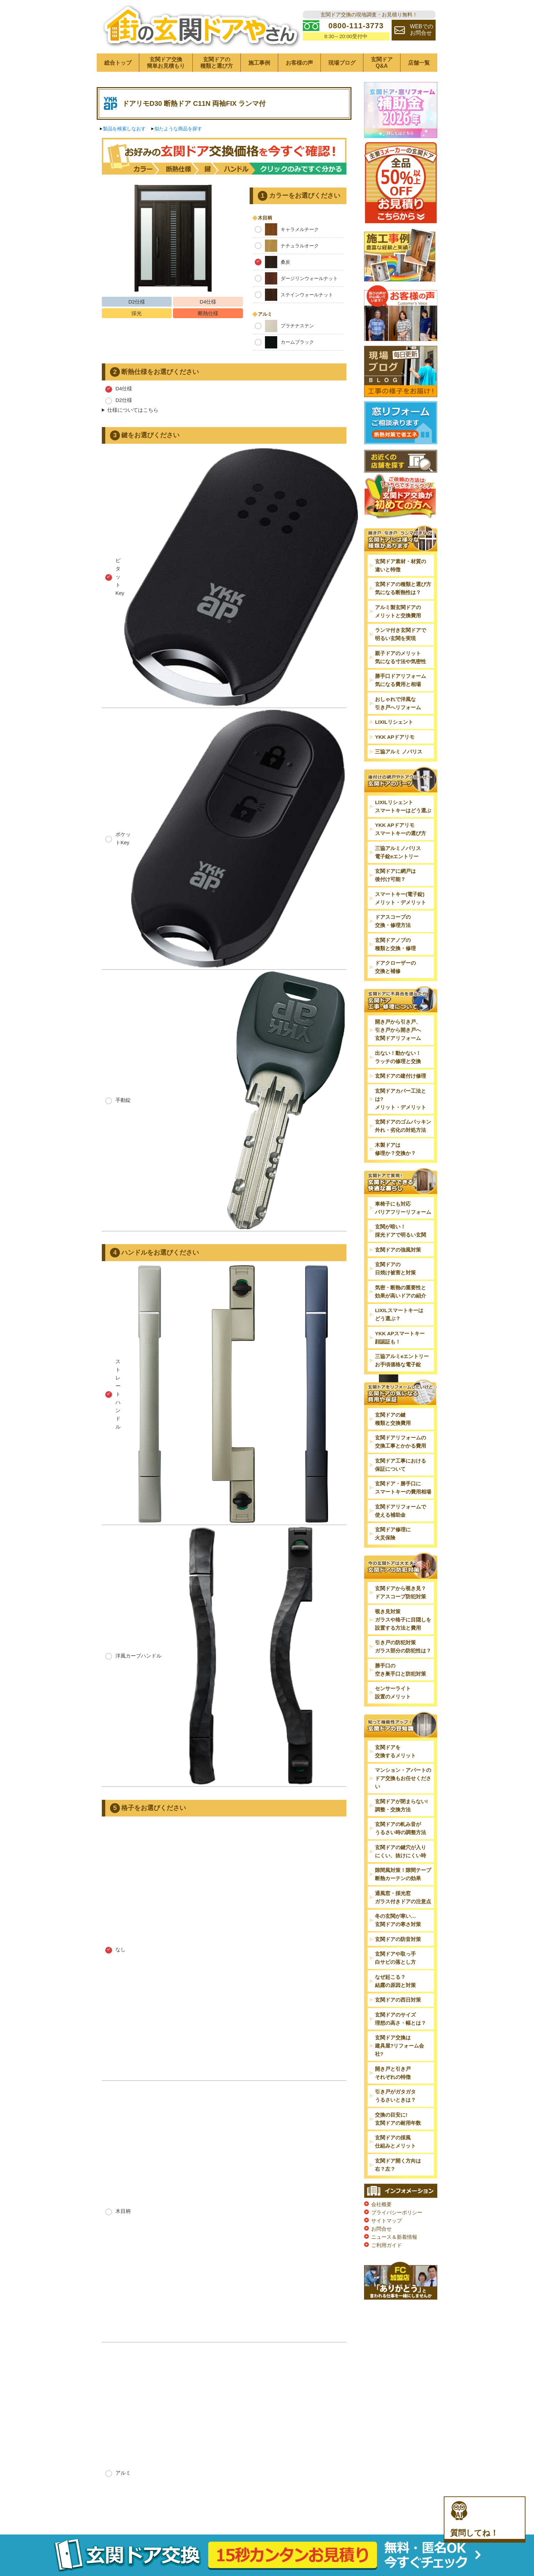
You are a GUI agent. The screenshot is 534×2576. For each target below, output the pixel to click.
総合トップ (117, 63)
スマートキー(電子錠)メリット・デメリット (400, 898)
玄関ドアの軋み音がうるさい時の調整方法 (400, 1828)
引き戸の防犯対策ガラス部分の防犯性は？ (403, 1646)
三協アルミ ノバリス (398, 751)
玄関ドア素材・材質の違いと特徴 (400, 565)
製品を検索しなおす (124, 128)
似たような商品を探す (178, 128)
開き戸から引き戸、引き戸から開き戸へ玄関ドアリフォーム (398, 1030)
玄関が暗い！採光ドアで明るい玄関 (400, 1231)
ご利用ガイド (386, 2245)
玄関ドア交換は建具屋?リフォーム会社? (399, 2046)
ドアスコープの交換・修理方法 (393, 921)
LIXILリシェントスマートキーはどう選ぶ (403, 806)
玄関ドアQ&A (382, 62)
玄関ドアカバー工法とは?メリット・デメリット (400, 1099)
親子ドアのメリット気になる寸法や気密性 (400, 657)
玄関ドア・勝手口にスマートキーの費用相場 (403, 1488)
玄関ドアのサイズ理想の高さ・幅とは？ (400, 2019)
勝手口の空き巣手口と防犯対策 (400, 1670)
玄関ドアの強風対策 (398, 1250)
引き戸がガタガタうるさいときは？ (395, 2096)
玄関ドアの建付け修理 (400, 1076)
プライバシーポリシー (396, 2212)
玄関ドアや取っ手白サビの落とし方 (395, 1958)
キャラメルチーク (287, 229)
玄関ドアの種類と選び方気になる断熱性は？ (403, 588)
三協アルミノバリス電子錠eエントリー (398, 852)
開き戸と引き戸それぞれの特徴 (393, 2073)
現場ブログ (342, 63)
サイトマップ (386, 2220)
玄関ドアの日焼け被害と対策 (395, 1268)
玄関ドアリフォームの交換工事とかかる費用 (400, 1442)
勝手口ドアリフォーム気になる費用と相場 (400, 680)
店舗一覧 (419, 63)
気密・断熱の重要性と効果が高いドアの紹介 (400, 1292)
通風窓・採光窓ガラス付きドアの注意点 (403, 1897)
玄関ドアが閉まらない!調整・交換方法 (401, 1805)
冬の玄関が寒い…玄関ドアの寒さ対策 (398, 1920)
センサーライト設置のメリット (393, 1692)
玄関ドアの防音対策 (398, 1939)
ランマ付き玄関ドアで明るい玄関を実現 (400, 634)
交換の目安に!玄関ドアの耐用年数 (398, 2119)
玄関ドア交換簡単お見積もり (166, 62)
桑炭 (272, 262)
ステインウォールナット (294, 295)
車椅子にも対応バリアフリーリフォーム (403, 1208)
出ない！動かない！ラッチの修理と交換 (398, 1057)
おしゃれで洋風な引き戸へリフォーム (398, 703)
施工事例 (259, 63)
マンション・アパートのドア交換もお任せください (403, 1778)
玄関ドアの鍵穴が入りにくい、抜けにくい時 (400, 1851)
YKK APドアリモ (394, 737)
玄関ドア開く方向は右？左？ (398, 2165)
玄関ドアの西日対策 (398, 2000)
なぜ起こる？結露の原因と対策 (395, 1981)
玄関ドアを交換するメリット (395, 1751)
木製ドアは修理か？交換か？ (395, 1149)
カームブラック (284, 342)
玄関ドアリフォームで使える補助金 (400, 1511)
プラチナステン (284, 326)
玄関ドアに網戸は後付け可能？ (395, 875)
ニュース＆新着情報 (394, 2237)
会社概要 (381, 2204)
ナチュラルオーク (287, 246)
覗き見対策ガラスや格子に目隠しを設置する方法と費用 (403, 1620)
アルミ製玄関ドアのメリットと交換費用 (398, 611)
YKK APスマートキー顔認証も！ (400, 1337)
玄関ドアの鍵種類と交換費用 (393, 1419)
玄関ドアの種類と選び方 (216, 62)
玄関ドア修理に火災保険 (393, 1533)
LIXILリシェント (394, 722)
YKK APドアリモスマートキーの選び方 (400, 829)
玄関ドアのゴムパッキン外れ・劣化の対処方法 (403, 1126)
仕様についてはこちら (132, 410)
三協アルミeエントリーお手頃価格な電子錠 (402, 1360)
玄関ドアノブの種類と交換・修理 (395, 944)
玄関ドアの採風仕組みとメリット (395, 2142)
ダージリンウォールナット (296, 278)
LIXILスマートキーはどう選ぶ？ (399, 1314)
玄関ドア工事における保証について (400, 1465)
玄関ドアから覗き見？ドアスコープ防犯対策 (400, 1592)
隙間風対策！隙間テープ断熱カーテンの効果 (403, 1874)
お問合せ (381, 2229)
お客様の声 (299, 63)
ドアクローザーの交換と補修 (395, 967)
